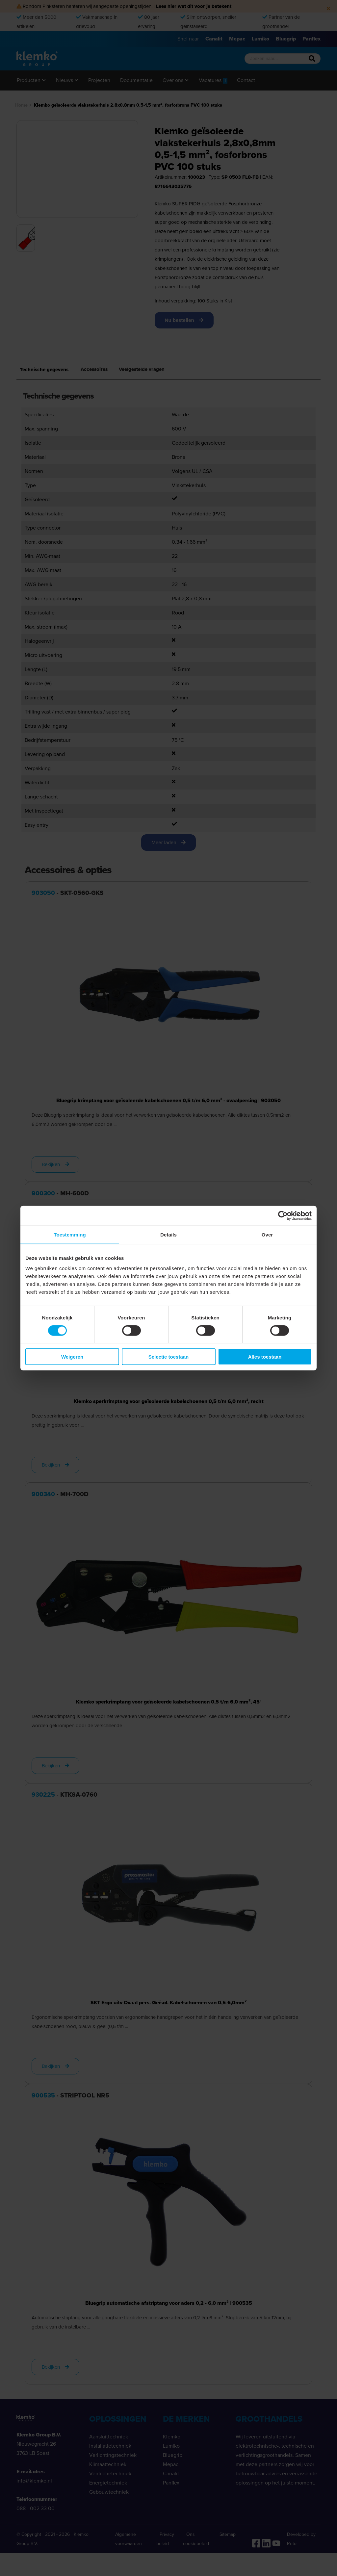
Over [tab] (267, 1234)
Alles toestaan (265, 1357)
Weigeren (72, 1357)
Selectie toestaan (168, 1357)
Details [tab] (168, 1234)
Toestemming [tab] (70, 1234)
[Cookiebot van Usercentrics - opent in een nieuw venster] (283, 1215)
